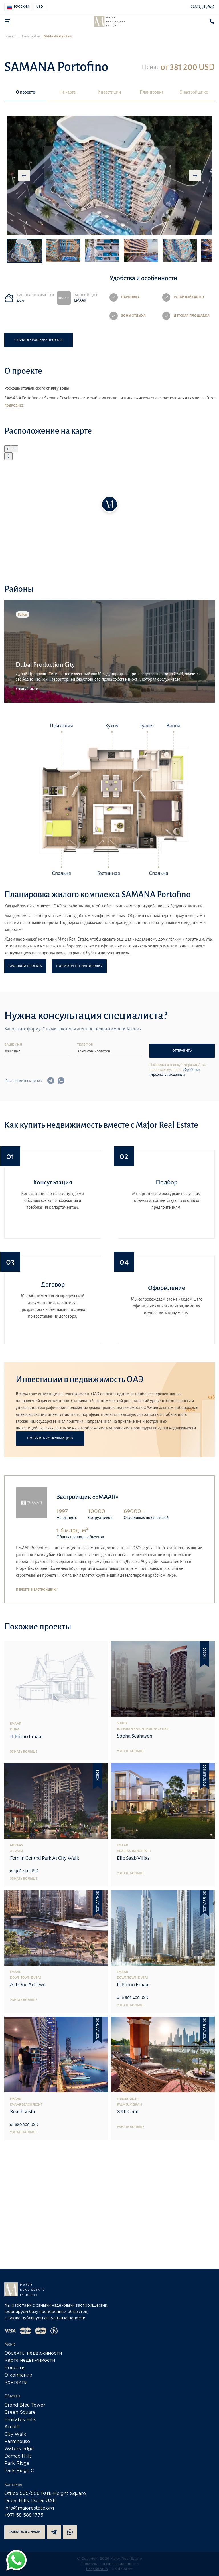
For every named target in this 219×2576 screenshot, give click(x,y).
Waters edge (19, 2449)
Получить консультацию (50, 1438)
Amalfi (12, 2427)
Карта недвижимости (29, 2360)
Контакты (15, 2382)
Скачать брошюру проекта (38, 340)
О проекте (25, 92)
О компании (18, 2375)
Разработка (97, 2569)
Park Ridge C (19, 2471)
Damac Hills (18, 2456)
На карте (67, 92)
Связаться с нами (25, 2532)
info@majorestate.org (29, 2508)
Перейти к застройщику (37, 1589)
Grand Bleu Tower (24, 2405)
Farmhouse (17, 2442)
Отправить (182, 1050)
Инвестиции (109, 92)
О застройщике (193, 92)
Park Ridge (16, 2463)
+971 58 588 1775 (23, 2515)
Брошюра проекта (25, 966)
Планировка (151, 92)
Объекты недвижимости (33, 2353)
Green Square (20, 2412)
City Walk (15, 2434)
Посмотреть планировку (79, 966)
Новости (14, 2368)
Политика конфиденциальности (110, 2563)
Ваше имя (13, 1045)
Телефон (85, 1045)
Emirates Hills (20, 2420)
